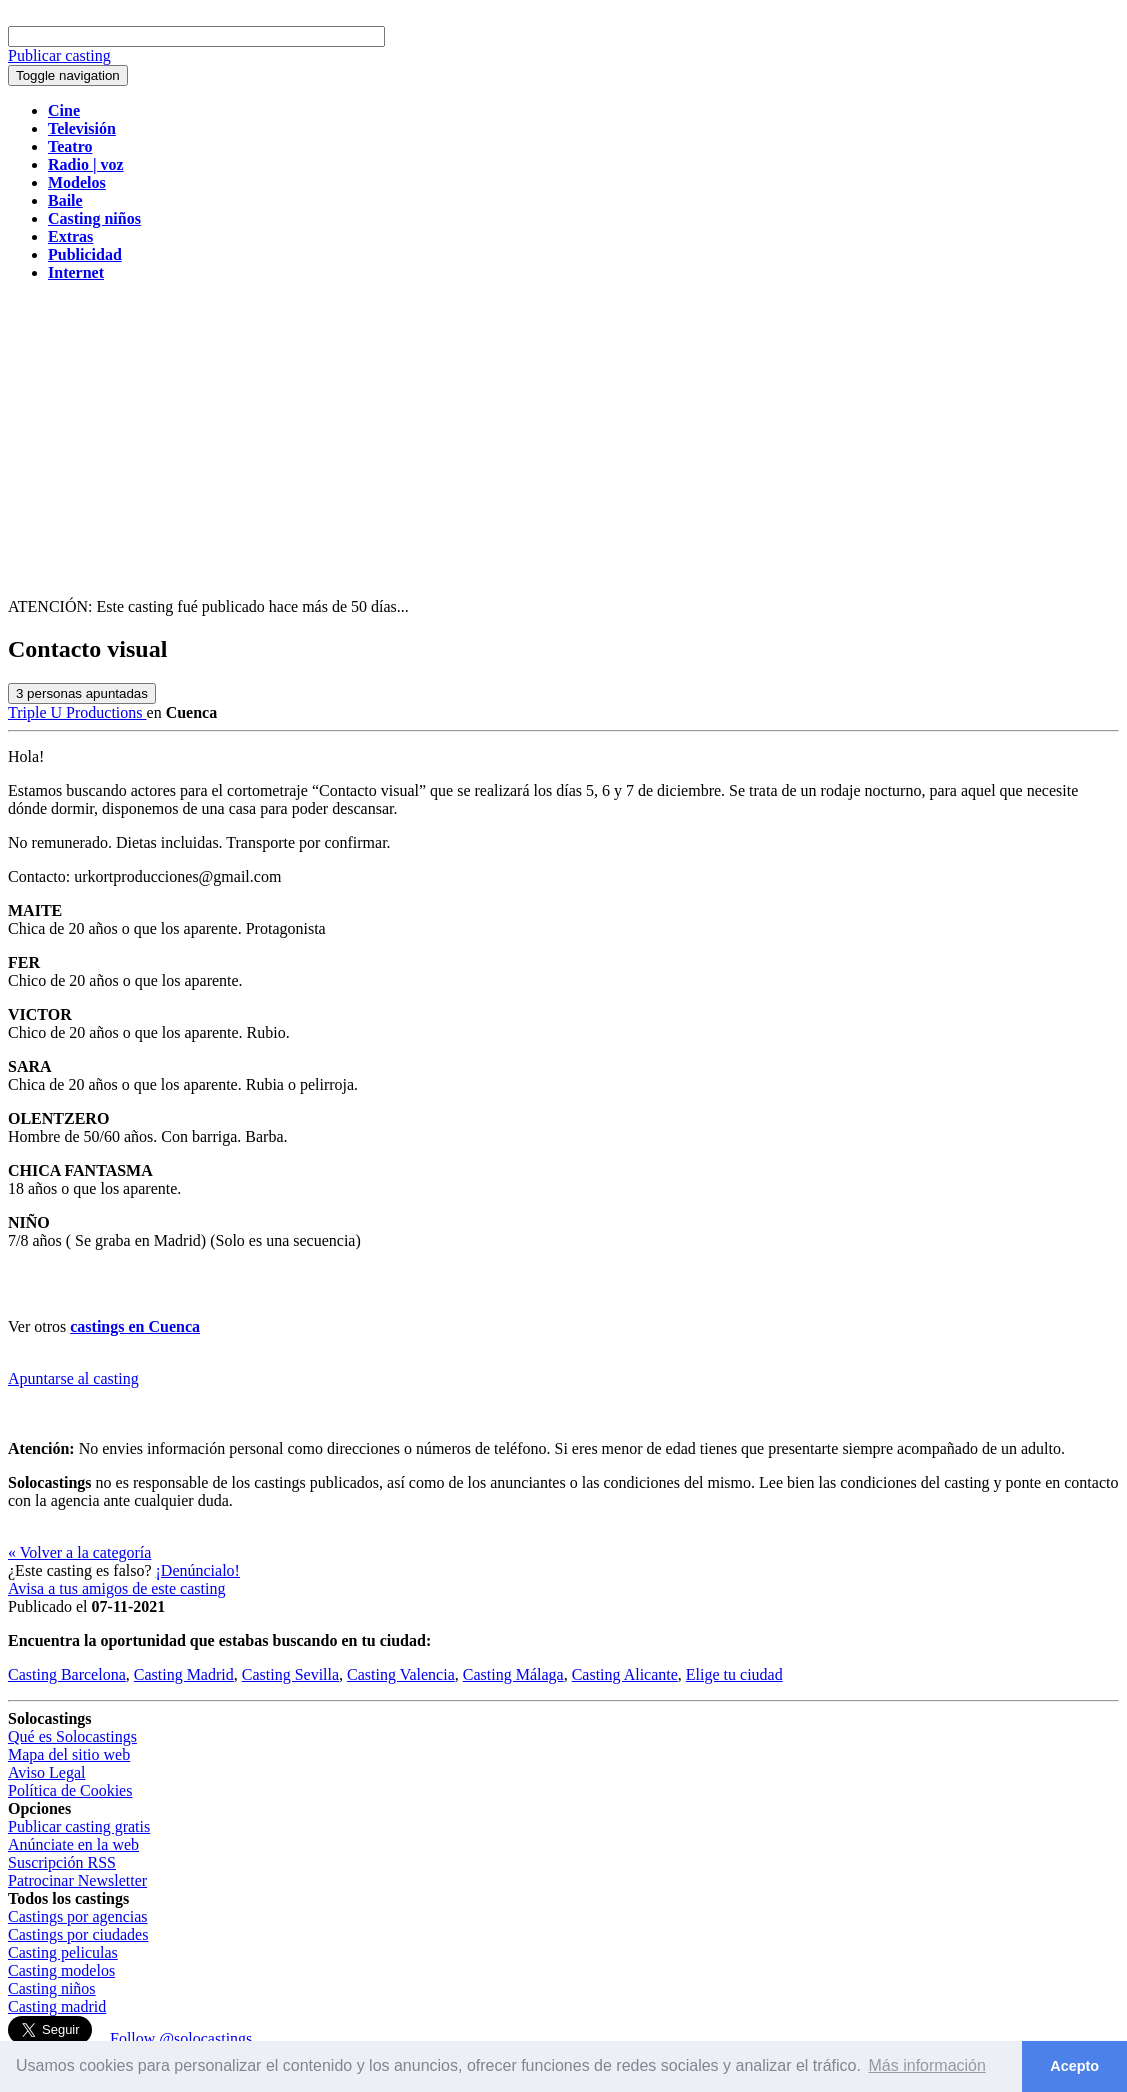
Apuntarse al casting (73, 1378)
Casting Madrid (184, 1674)
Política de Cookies (70, 1790)
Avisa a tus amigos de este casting (116, 1588)
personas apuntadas (82, 693)
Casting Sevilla (290, 1674)
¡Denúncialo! (198, 1570)
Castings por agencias (78, 1916)
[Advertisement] (563, 438)
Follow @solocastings (181, 2038)
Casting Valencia (401, 1674)
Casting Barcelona (67, 1674)
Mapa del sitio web (69, 1754)
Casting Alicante (625, 1674)
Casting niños (52, 1988)
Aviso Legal (46, 1772)
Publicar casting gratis (79, 1826)
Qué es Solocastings (72, 1736)
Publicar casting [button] (59, 55)
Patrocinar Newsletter (77, 1880)
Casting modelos (61, 1970)
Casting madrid (57, 2006)
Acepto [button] (1074, 2066)
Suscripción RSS (62, 1862)
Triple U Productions (77, 712)
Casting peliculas (63, 1952)
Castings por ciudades (78, 1934)
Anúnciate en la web (73, 1844)
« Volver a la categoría (79, 1552)
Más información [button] (927, 2065)
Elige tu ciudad (734, 1674)
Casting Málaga (513, 1674)
